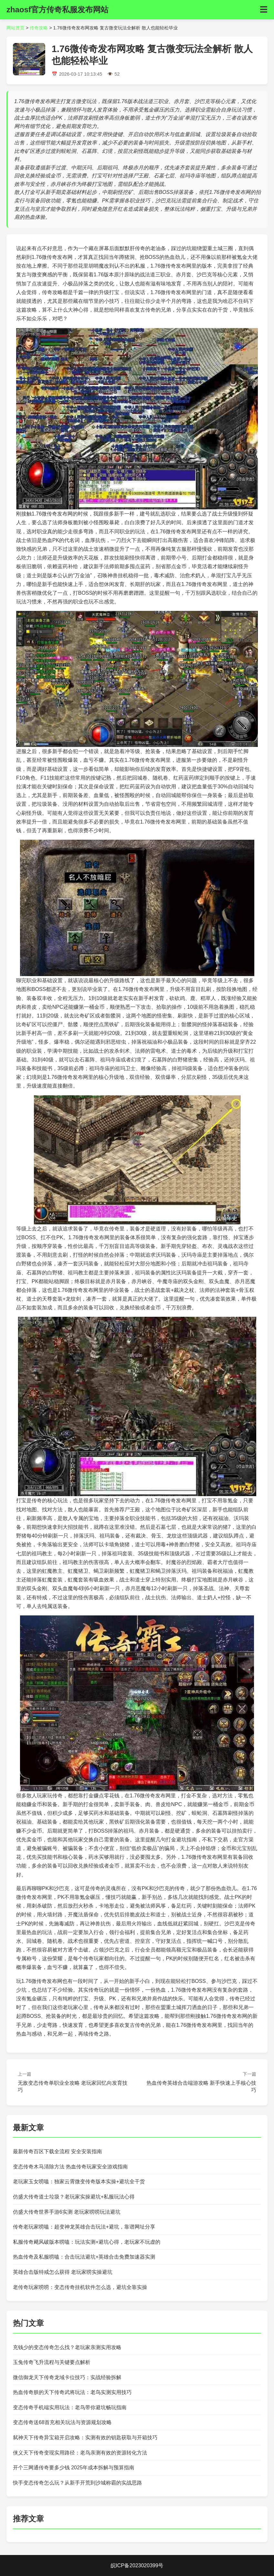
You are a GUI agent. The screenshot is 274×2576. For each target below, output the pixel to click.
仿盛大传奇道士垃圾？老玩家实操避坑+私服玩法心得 (74, 2196)
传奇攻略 (39, 27)
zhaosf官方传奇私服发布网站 (57, 9)
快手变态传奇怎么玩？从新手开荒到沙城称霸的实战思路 (77, 2483)
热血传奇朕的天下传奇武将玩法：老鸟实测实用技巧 (72, 2392)
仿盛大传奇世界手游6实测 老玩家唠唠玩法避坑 (66, 2212)
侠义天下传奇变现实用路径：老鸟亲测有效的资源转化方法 (80, 2452)
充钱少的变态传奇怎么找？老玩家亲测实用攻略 (67, 2347)
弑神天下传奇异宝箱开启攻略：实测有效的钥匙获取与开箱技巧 (85, 2437)
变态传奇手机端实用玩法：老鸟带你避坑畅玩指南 (70, 2407)
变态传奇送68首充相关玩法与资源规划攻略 (62, 2422)
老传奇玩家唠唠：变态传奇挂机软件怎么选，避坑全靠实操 (80, 2287)
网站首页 (15, 27)
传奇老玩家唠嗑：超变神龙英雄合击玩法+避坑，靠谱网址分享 (84, 2227)
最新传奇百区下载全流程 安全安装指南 (57, 2151)
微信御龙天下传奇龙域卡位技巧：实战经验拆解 (67, 2377)
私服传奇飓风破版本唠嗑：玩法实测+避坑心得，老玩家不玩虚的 (86, 2242)
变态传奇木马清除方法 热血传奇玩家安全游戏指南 (70, 2166)
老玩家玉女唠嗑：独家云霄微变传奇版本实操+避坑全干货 (79, 2181)
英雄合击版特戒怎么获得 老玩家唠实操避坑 (62, 2272)
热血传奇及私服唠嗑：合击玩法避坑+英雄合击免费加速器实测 (84, 2257)
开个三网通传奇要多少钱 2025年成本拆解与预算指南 (73, 2467)
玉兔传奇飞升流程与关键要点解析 (51, 2362)
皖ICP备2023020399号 (137, 2565)
